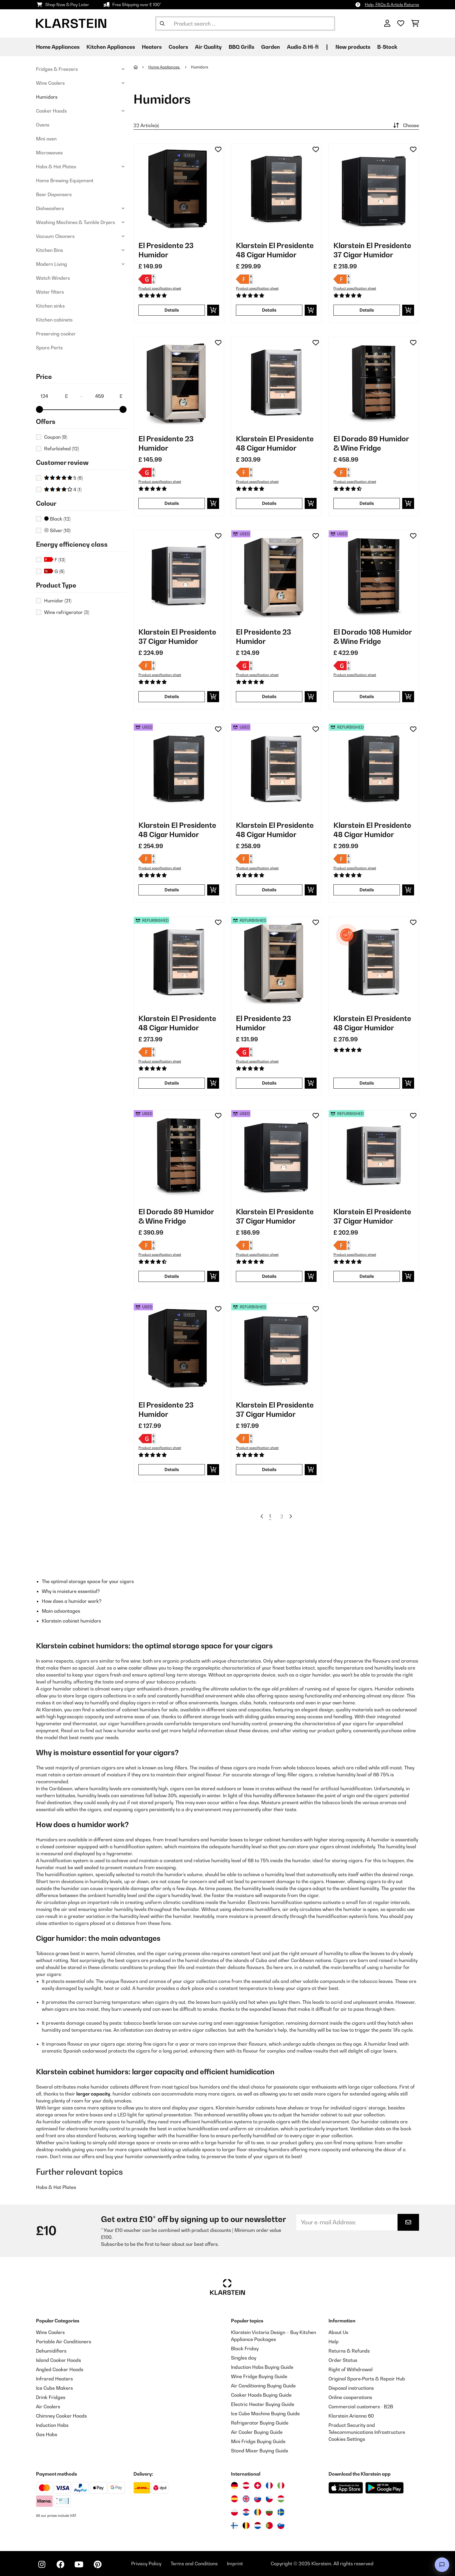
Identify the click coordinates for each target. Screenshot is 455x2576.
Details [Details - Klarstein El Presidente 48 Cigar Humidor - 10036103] (269, 310)
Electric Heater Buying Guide (262, 2404)
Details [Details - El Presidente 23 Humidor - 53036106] (172, 1469)
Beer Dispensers (54, 194)
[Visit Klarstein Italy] (280, 2485)
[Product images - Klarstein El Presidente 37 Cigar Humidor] (374, 189)
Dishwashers (50, 208)
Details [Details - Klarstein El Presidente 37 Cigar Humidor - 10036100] (172, 696)
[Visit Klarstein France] (269, 2485)
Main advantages (61, 1611)
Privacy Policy (146, 2563)
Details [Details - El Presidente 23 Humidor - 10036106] (172, 310)
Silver (57, 530)
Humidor (57, 600)
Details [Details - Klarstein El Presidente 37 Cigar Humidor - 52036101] (269, 1469)
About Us (338, 2332)
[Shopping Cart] (415, 23)
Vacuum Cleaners (55, 236)
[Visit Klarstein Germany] (234, 2485)
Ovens (42, 125)
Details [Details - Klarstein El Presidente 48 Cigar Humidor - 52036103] (367, 889)
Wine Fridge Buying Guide (259, 2376)
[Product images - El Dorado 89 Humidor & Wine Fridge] (374, 382)
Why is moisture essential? (71, 1591)
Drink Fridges (50, 2397)
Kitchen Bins (49, 250)
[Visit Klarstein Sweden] (280, 2512)
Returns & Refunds (349, 2351)
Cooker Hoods (51, 111)
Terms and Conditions (194, 2563)
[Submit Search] (162, 23)
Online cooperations (350, 2397)
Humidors (46, 97)
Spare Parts (49, 348)
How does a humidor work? (72, 1601)
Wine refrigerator (66, 612)
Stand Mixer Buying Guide (259, 2451)
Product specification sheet (159, 288)
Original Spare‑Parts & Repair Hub (366, 2379)
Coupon (55, 437)
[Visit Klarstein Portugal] (269, 2525)
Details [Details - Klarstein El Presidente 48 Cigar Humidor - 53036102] (269, 889)
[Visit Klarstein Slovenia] (280, 2525)
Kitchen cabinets (54, 320)
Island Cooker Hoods (58, 2360)
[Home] (140, 67)
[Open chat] (442, 2564)
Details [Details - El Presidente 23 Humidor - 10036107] (172, 503)
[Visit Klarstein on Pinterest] (97, 2564)
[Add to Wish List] (218, 149)
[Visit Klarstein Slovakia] (257, 2498)
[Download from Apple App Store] (345, 2488)
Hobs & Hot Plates (56, 166)
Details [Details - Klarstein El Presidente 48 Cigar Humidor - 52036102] (172, 1083)
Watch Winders (53, 278)
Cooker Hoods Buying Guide (261, 2395)
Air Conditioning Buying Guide (263, 2386)
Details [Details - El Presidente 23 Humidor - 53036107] (269, 696)
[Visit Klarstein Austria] (246, 2485)
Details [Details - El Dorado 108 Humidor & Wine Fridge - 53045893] (367, 696)
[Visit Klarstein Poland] (234, 2512)
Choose (405, 125)
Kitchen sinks (50, 306)
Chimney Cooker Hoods (61, 2416)
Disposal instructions (351, 2388)
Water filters (50, 292)
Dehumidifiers (51, 2351)
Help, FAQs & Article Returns (392, 4)
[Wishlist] (400, 23)
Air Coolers (48, 2406)
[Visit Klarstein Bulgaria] (269, 2512)
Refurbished (61, 448)
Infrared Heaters (54, 2379)
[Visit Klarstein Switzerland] (257, 2485)
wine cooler (129, 1668)
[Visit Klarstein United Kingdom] (246, 2498)
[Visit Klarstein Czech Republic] (269, 2498)
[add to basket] (213, 310)
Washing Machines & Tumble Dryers (75, 222)
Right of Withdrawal (350, 2369)
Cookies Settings (346, 2439)
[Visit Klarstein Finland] (234, 2525)
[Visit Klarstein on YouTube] (79, 2564)
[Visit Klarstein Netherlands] (257, 2525)
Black (57, 518)
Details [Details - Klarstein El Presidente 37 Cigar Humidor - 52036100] (367, 1276)
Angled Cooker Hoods (59, 2369)
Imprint (235, 2563)
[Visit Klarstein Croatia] (246, 2512)
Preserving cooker (56, 334)
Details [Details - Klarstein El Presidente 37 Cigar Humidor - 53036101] (269, 1276)
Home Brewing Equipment (64, 180)
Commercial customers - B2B (360, 2406)
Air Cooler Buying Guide (257, 2432)
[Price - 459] (109, 396)
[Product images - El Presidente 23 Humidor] (179, 189)
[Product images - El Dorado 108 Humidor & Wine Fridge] (374, 575)
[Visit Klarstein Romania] (257, 2512)
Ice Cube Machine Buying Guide (265, 2413)
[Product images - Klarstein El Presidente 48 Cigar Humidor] (276, 189)
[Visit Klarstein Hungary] (280, 2498)
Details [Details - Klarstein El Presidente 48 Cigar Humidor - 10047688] (367, 1083)
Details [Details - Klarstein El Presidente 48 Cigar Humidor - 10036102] (269, 503)
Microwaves (49, 153)
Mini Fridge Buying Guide (258, 2441)
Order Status (342, 2360)
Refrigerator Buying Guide (259, 2423)
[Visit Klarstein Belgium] (246, 2525)
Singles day (243, 2358)
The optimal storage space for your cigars (88, 1581)
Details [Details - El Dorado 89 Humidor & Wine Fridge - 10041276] (367, 503)
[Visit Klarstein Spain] (234, 2498)
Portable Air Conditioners (63, 2341)
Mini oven (46, 139)
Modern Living (51, 264)
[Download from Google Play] (384, 2488)
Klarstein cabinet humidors (71, 1621)
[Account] (387, 23)
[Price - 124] (54, 396)
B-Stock (387, 47)
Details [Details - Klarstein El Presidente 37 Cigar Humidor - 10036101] (367, 310)
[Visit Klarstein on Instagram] (42, 2564)
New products (352, 47)
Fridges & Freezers (57, 69)
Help (333, 2341)
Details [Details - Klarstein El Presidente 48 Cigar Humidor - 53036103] (172, 889)
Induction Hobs (52, 2425)
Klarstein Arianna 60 (351, 2416)
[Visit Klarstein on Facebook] (60, 2564)
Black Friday (245, 2348)
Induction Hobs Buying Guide (262, 2367)
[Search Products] (245, 23)
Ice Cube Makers (54, 2388)
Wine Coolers (50, 83)
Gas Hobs (46, 2434)
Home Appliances (164, 67)
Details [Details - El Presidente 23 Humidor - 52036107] (269, 1083)
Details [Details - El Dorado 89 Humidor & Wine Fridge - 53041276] (172, 1276)
